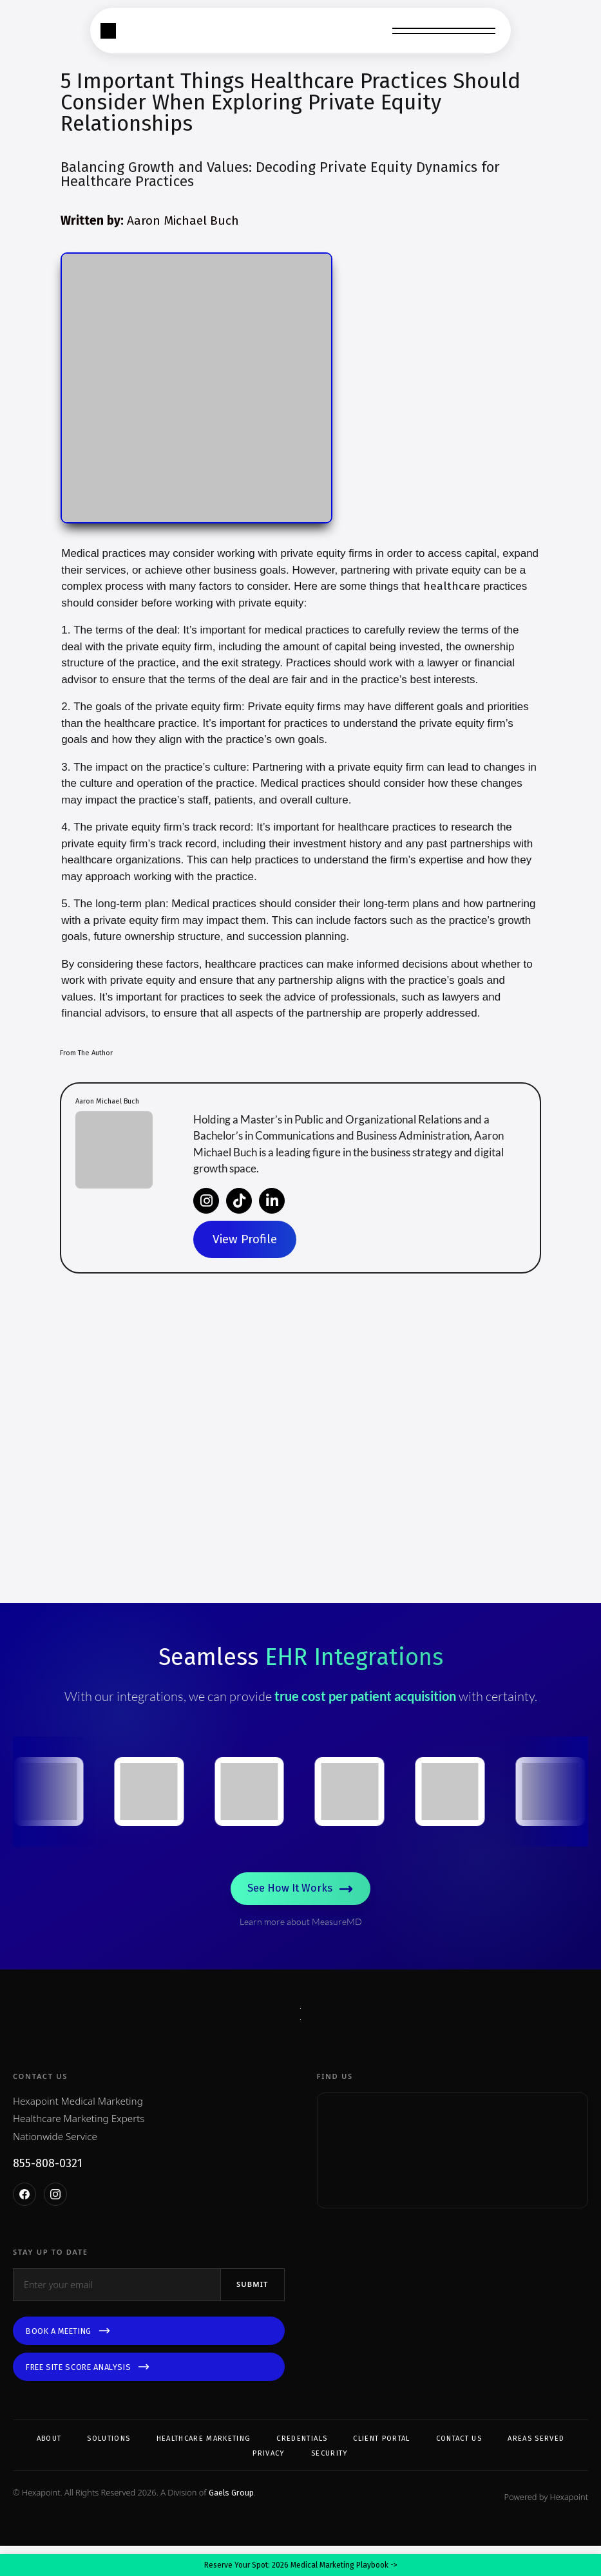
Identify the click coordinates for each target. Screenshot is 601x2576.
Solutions (108, 2469)
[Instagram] (55, 2224)
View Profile (245, 1239)
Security (329, 2483)
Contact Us (459, 2469)
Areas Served (536, 2469)
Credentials (301, 2469)
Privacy (269, 2483)
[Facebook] (24, 2224)
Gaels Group (231, 2523)
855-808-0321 (47, 2194)
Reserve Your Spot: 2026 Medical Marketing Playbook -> (300, 2565)
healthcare (452, 586)
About (49, 2469)
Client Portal (381, 2469)
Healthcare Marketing (204, 2469)
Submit (252, 2314)
